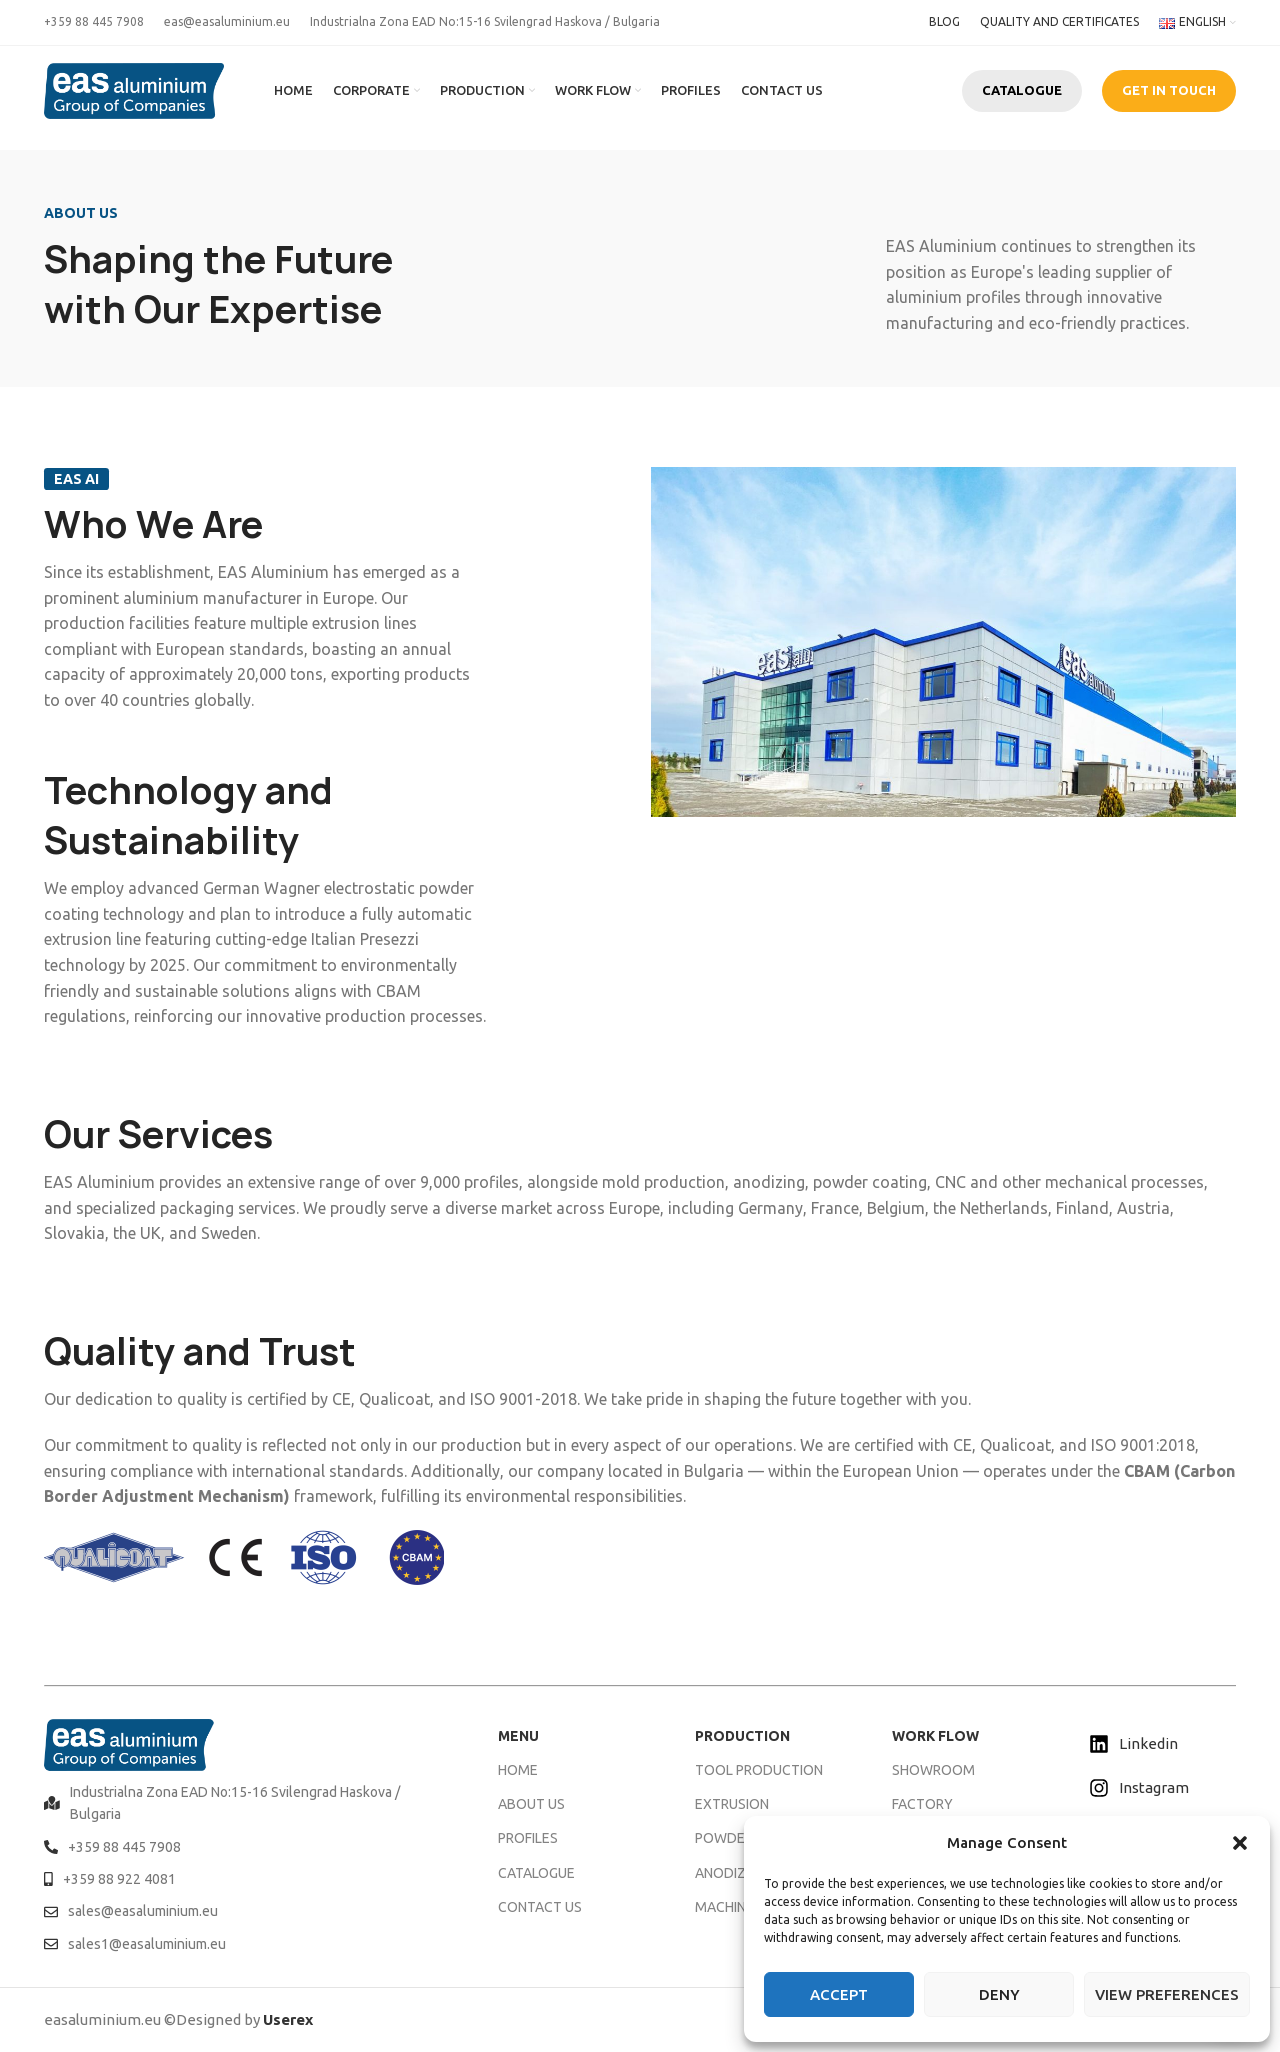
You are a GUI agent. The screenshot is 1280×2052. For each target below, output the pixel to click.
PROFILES (528, 1838)
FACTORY (922, 1804)
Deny (999, 1994)
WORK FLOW (935, 1736)
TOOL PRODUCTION (759, 1770)
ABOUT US (531, 1804)
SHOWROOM (933, 1770)
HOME (518, 1770)
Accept (839, 1994)
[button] (1240, 1843)
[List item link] (246, 1803)
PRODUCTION (742, 1736)
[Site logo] (134, 89)
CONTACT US (540, 1907)
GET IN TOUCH (1169, 90)
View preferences (1167, 1994)
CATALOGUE (1022, 90)
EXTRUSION (732, 1804)
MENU (518, 1736)
